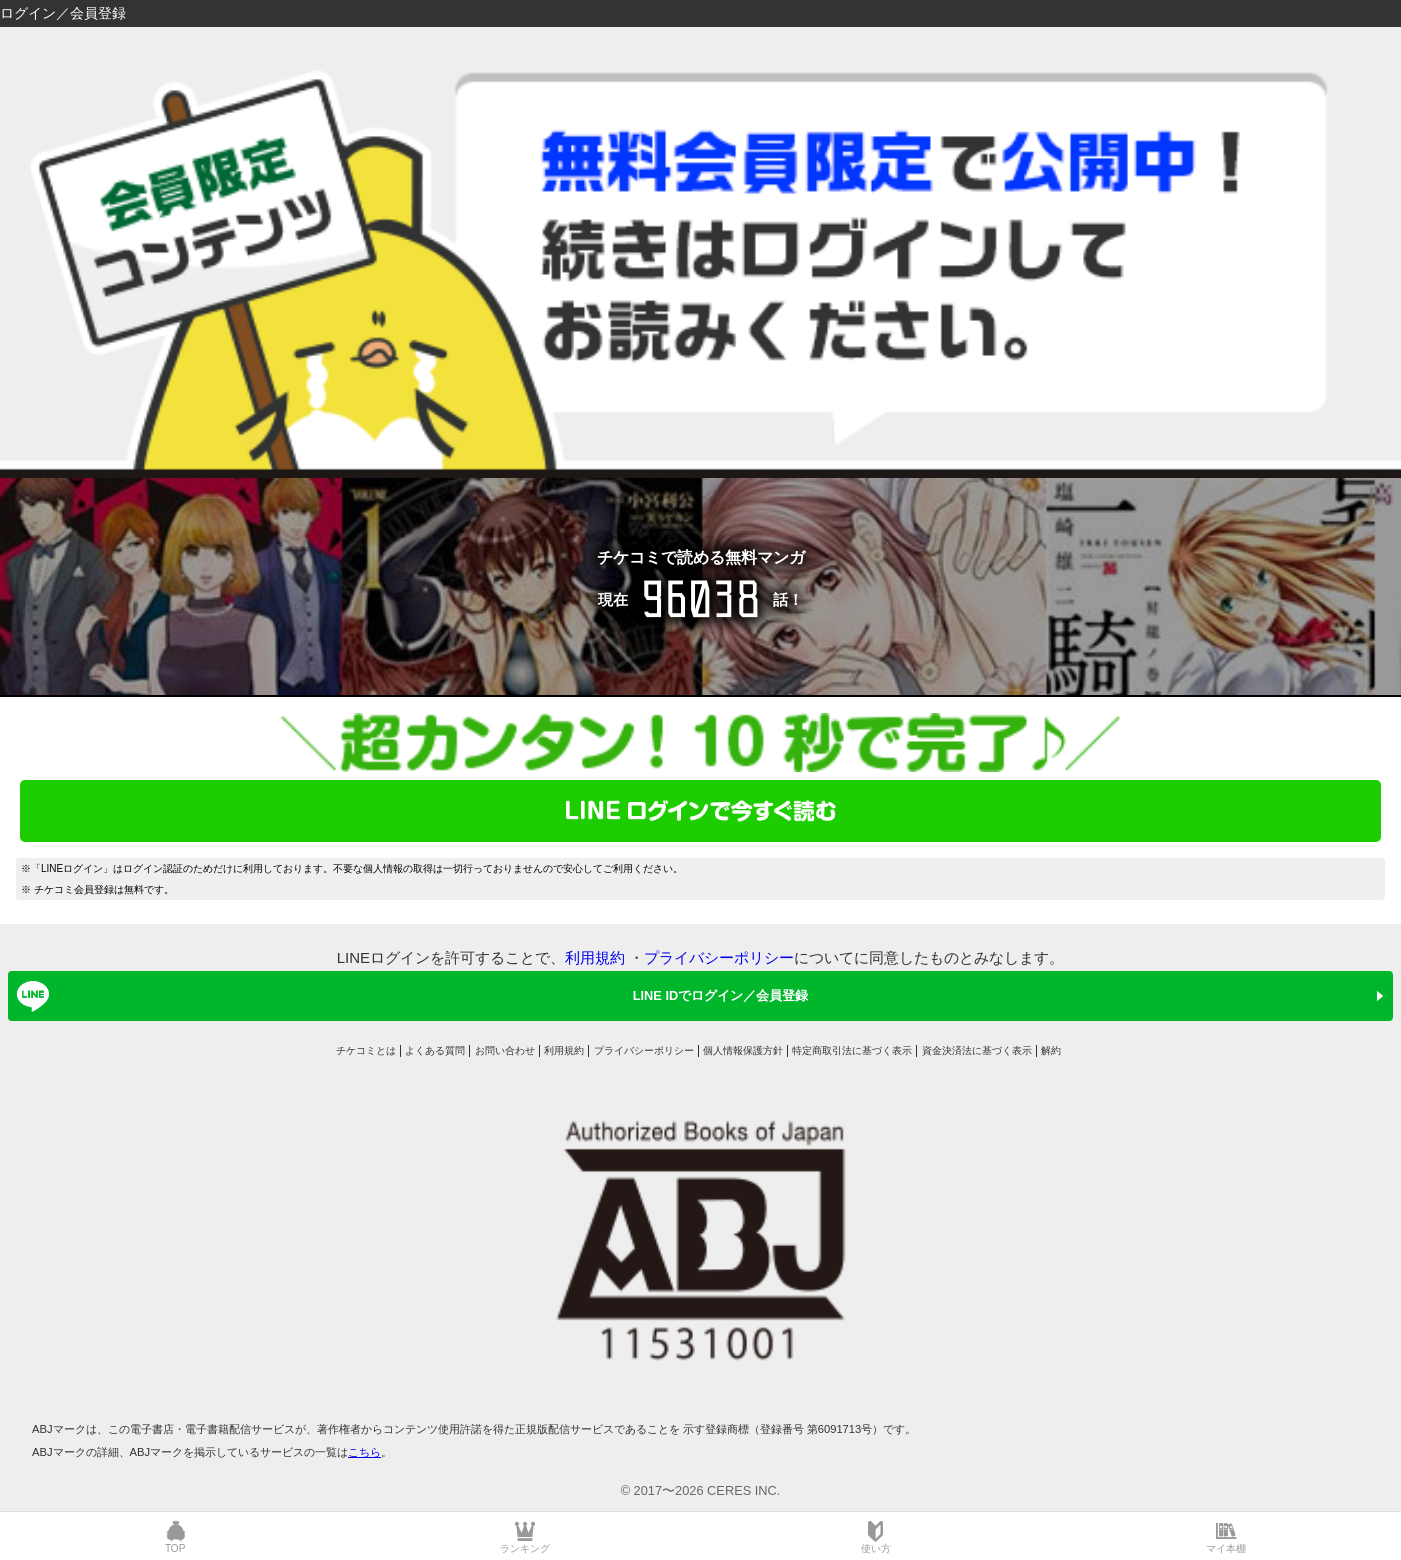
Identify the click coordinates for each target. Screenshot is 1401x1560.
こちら (364, 1452)
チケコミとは (366, 1050)
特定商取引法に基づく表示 (852, 1050)
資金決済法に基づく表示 (977, 1050)
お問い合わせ (505, 1050)
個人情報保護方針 (743, 1050)
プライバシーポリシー (719, 957)
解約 (1051, 1050)
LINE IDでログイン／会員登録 (409, 996)
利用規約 (595, 957)
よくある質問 (435, 1050)
